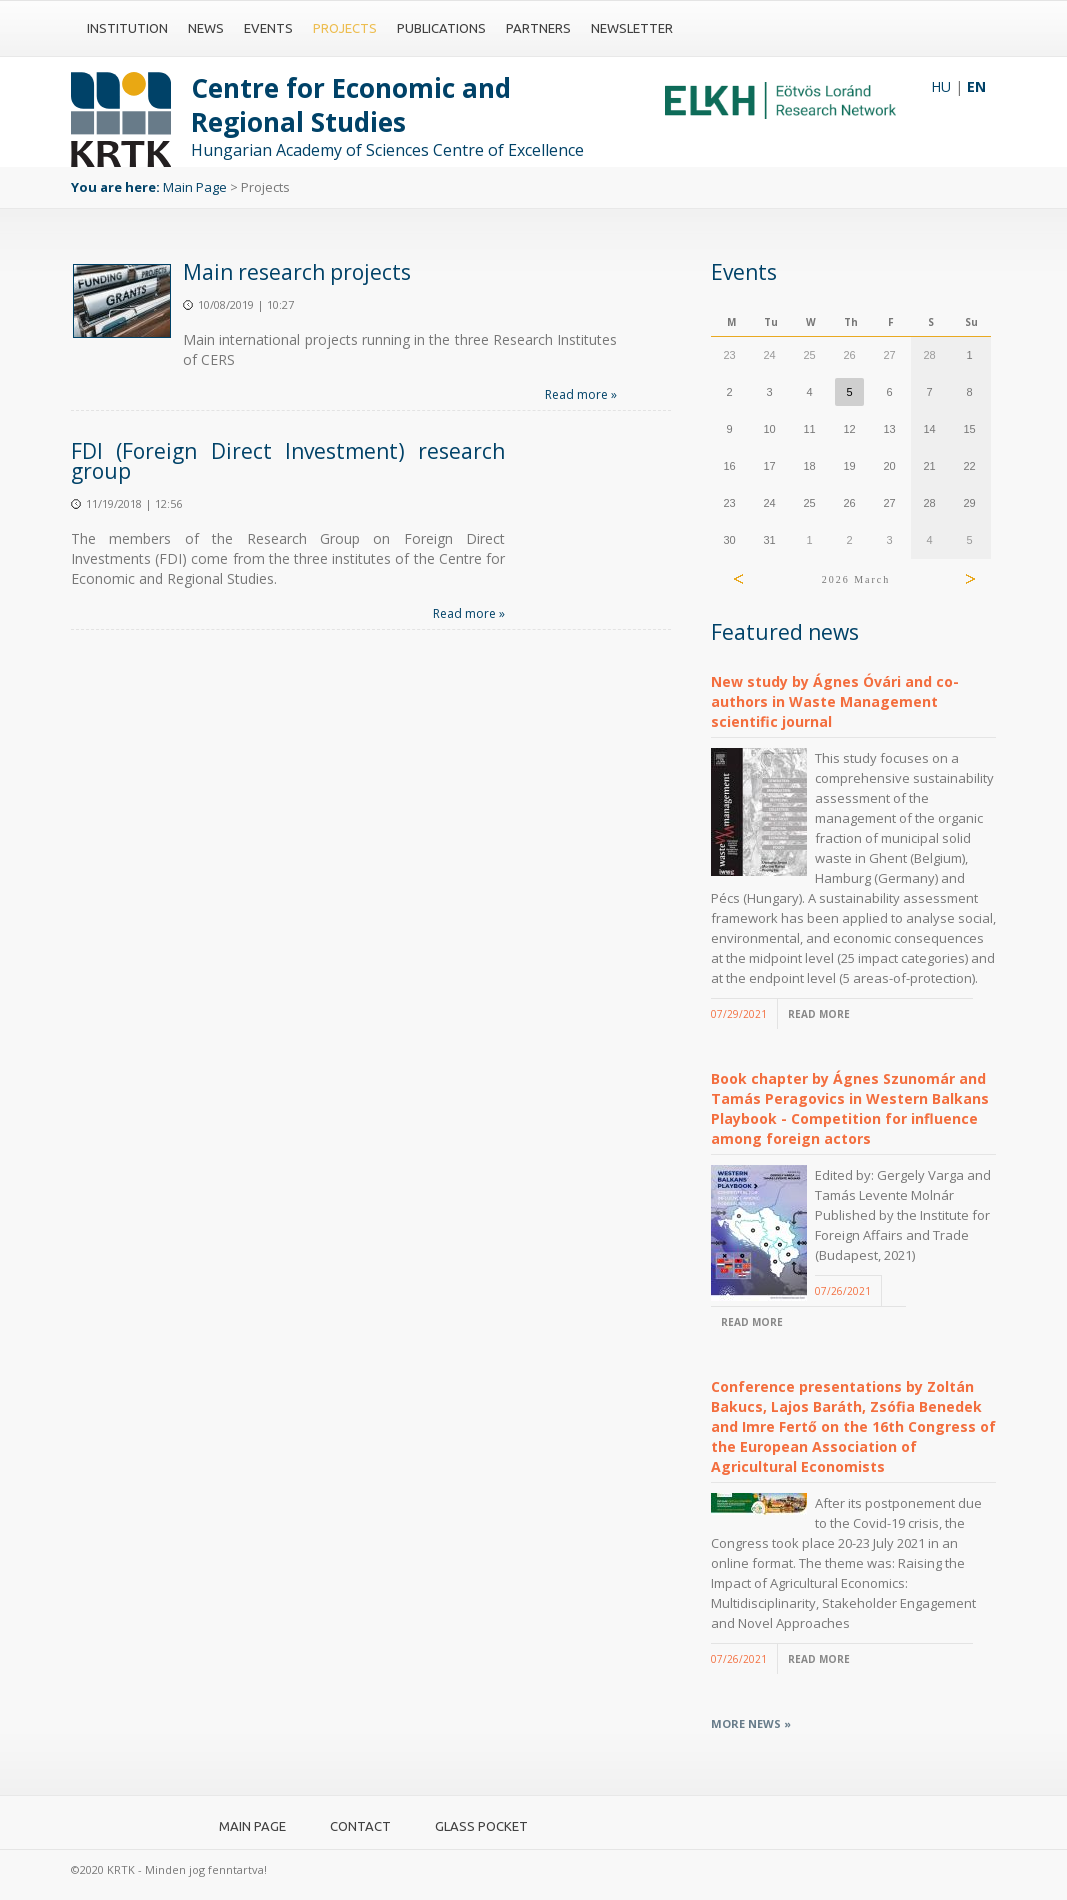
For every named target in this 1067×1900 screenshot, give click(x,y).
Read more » (581, 394)
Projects (345, 28)
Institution (127, 28)
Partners (538, 28)
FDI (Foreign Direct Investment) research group (288, 461)
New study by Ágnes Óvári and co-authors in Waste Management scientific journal (835, 701)
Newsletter (632, 28)
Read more (819, 1014)
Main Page (195, 187)
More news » (751, 1723)
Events (268, 28)
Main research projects (297, 272)
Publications (441, 28)
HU (941, 86)
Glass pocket (481, 1826)
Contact (360, 1826)
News (206, 28)
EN (976, 86)
